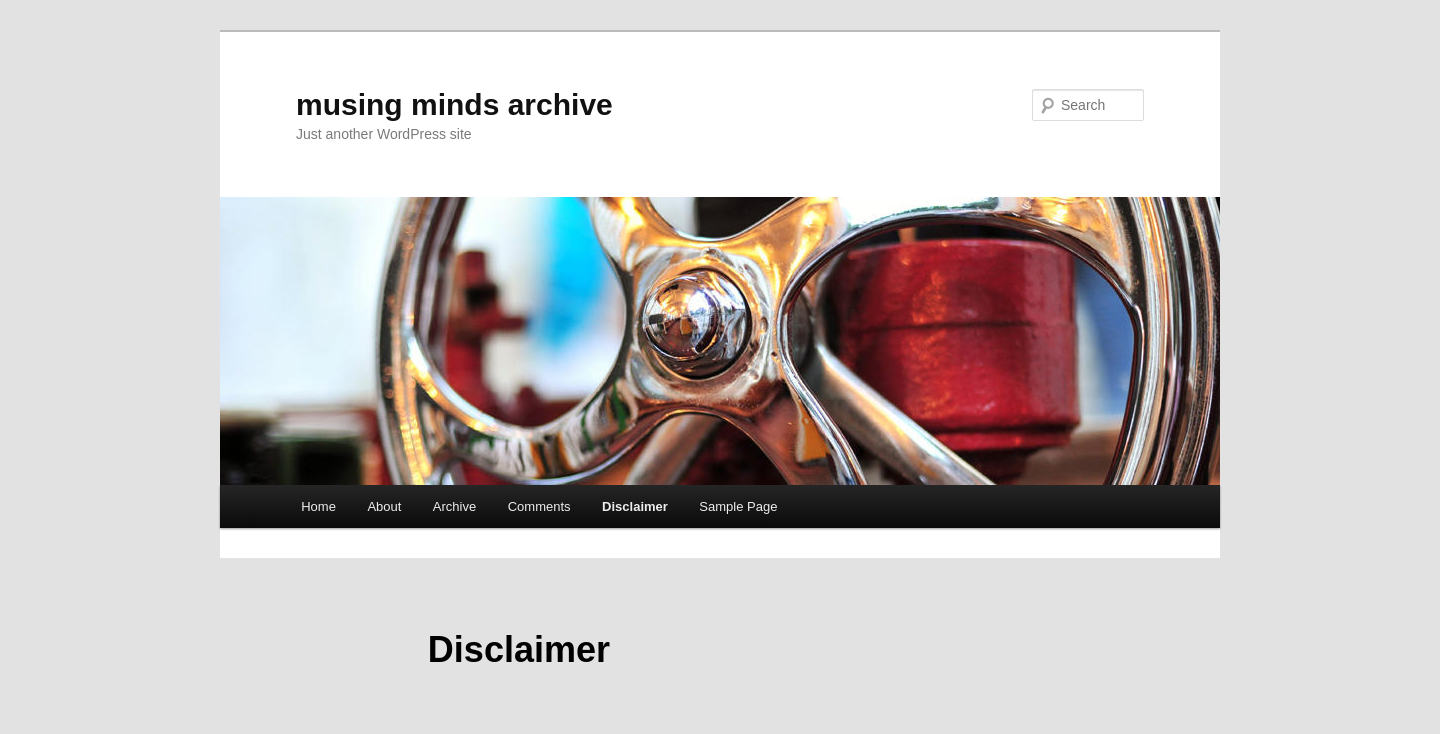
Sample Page (738, 506)
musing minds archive (454, 104)
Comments (539, 506)
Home (318, 506)
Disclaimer (635, 506)
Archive (454, 506)
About (384, 506)
